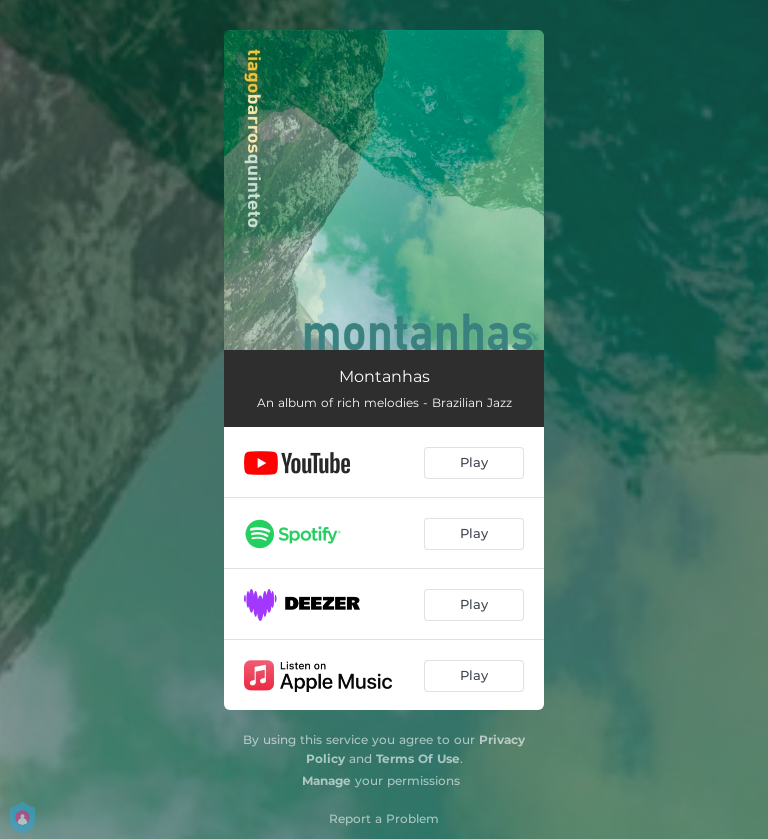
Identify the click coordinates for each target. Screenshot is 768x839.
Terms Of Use (418, 758)
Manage (326, 780)
